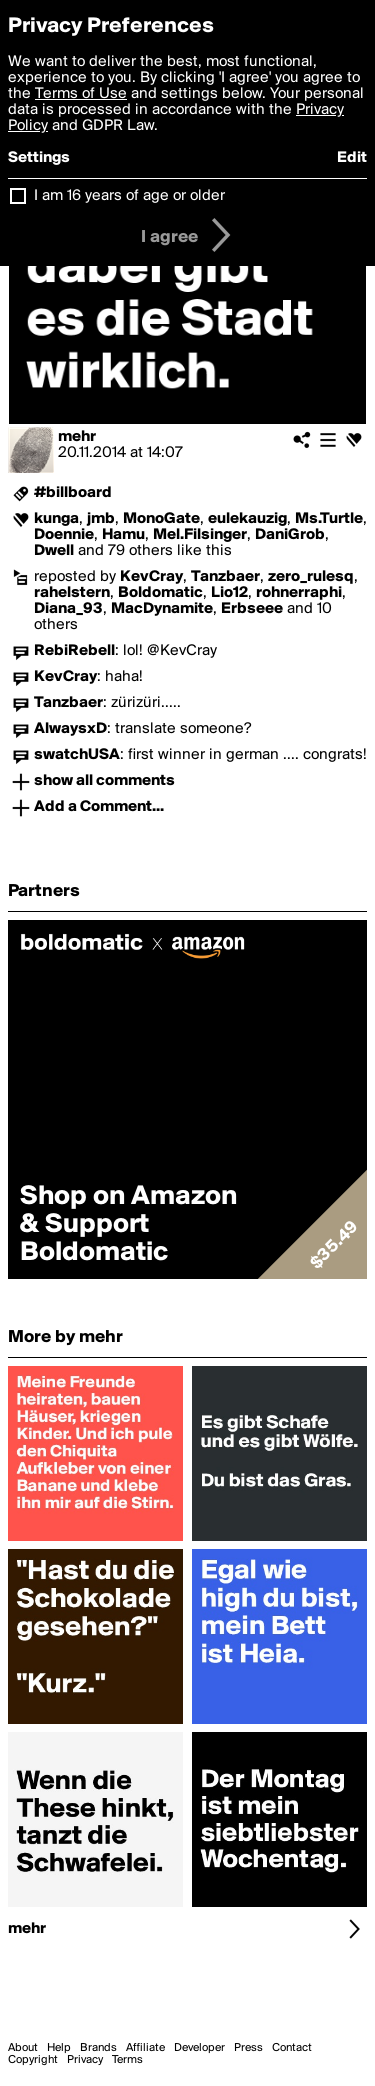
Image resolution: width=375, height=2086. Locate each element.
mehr (77, 437)
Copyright (33, 2060)
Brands (98, 2048)
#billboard (73, 493)
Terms (127, 2060)
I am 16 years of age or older (129, 196)
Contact (292, 2048)
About (23, 2048)
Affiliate (145, 2048)
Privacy (85, 2060)
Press (248, 2048)
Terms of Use (81, 94)
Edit (352, 158)
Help (59, 2048)
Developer (199, 2048)
